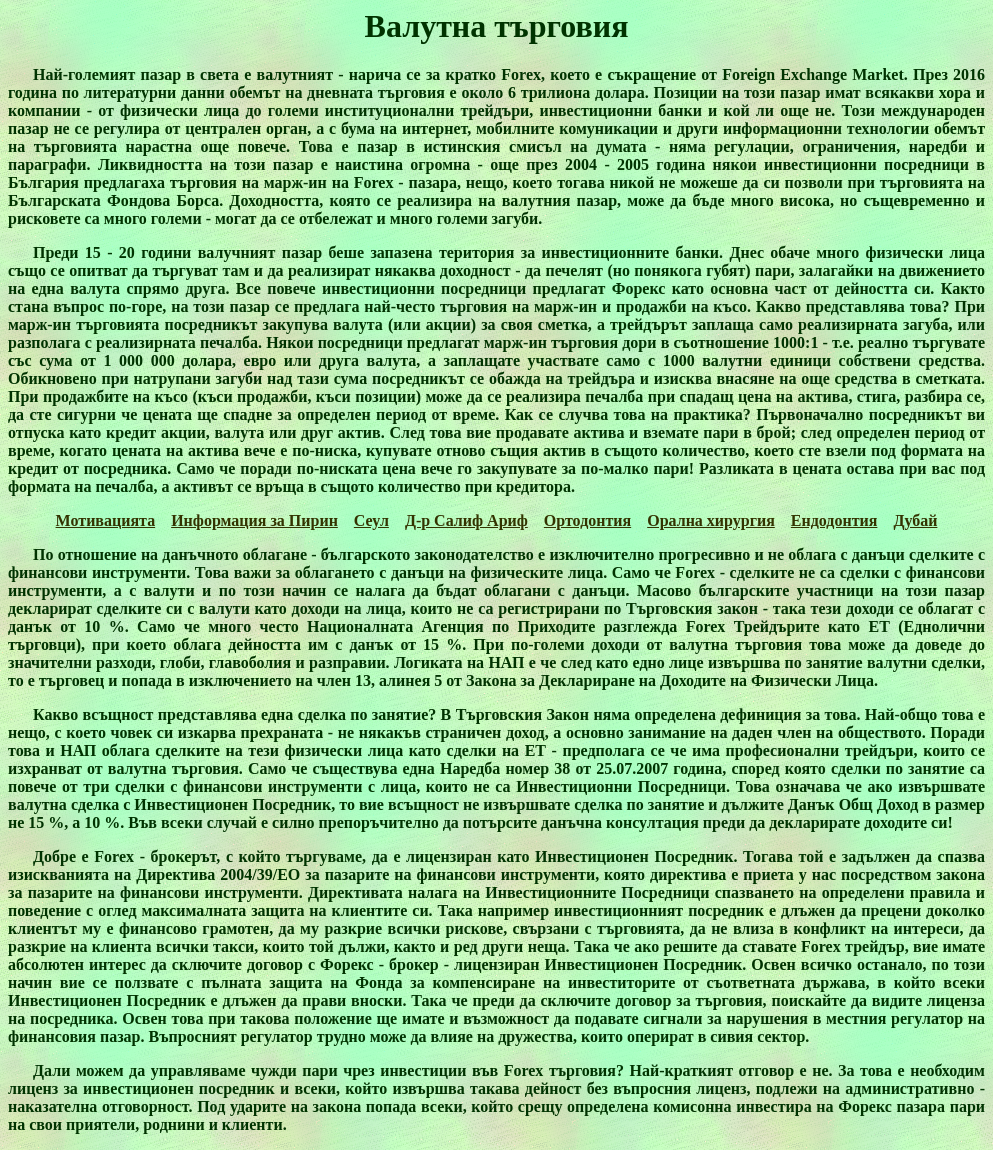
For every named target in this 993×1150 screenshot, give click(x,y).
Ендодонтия (834, 520)
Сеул (371, 520)
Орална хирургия (711, 520)
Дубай (915, 520)
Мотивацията (106, 520)
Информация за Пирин (254, 520)
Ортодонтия (587, 520)
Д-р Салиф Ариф (466, 520)
